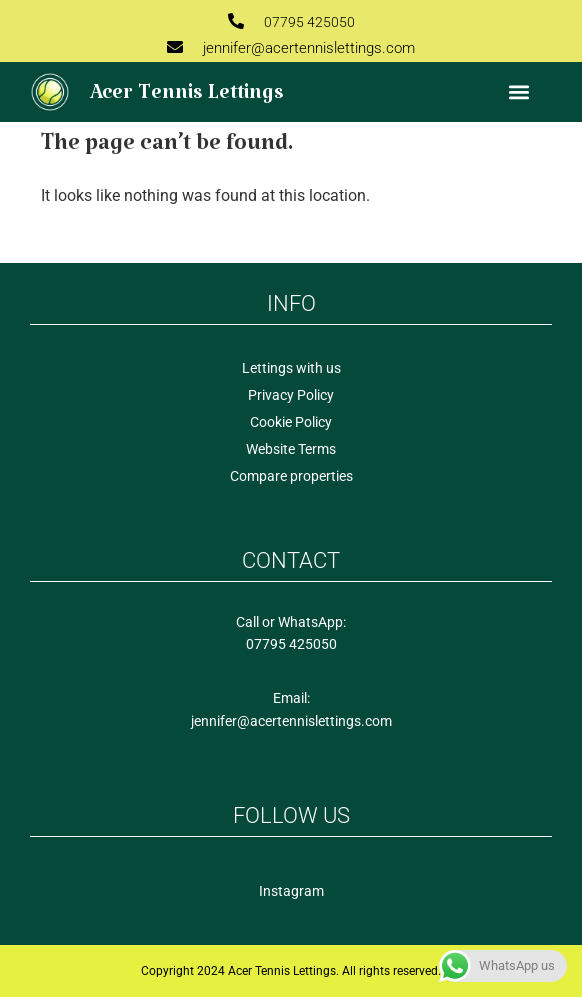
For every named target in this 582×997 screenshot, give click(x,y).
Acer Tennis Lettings (187, 98)
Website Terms (291, 449)
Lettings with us (291, 368)
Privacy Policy (291, 395)
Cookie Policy (291, 422)
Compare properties (291, 476)
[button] (519, 92)
